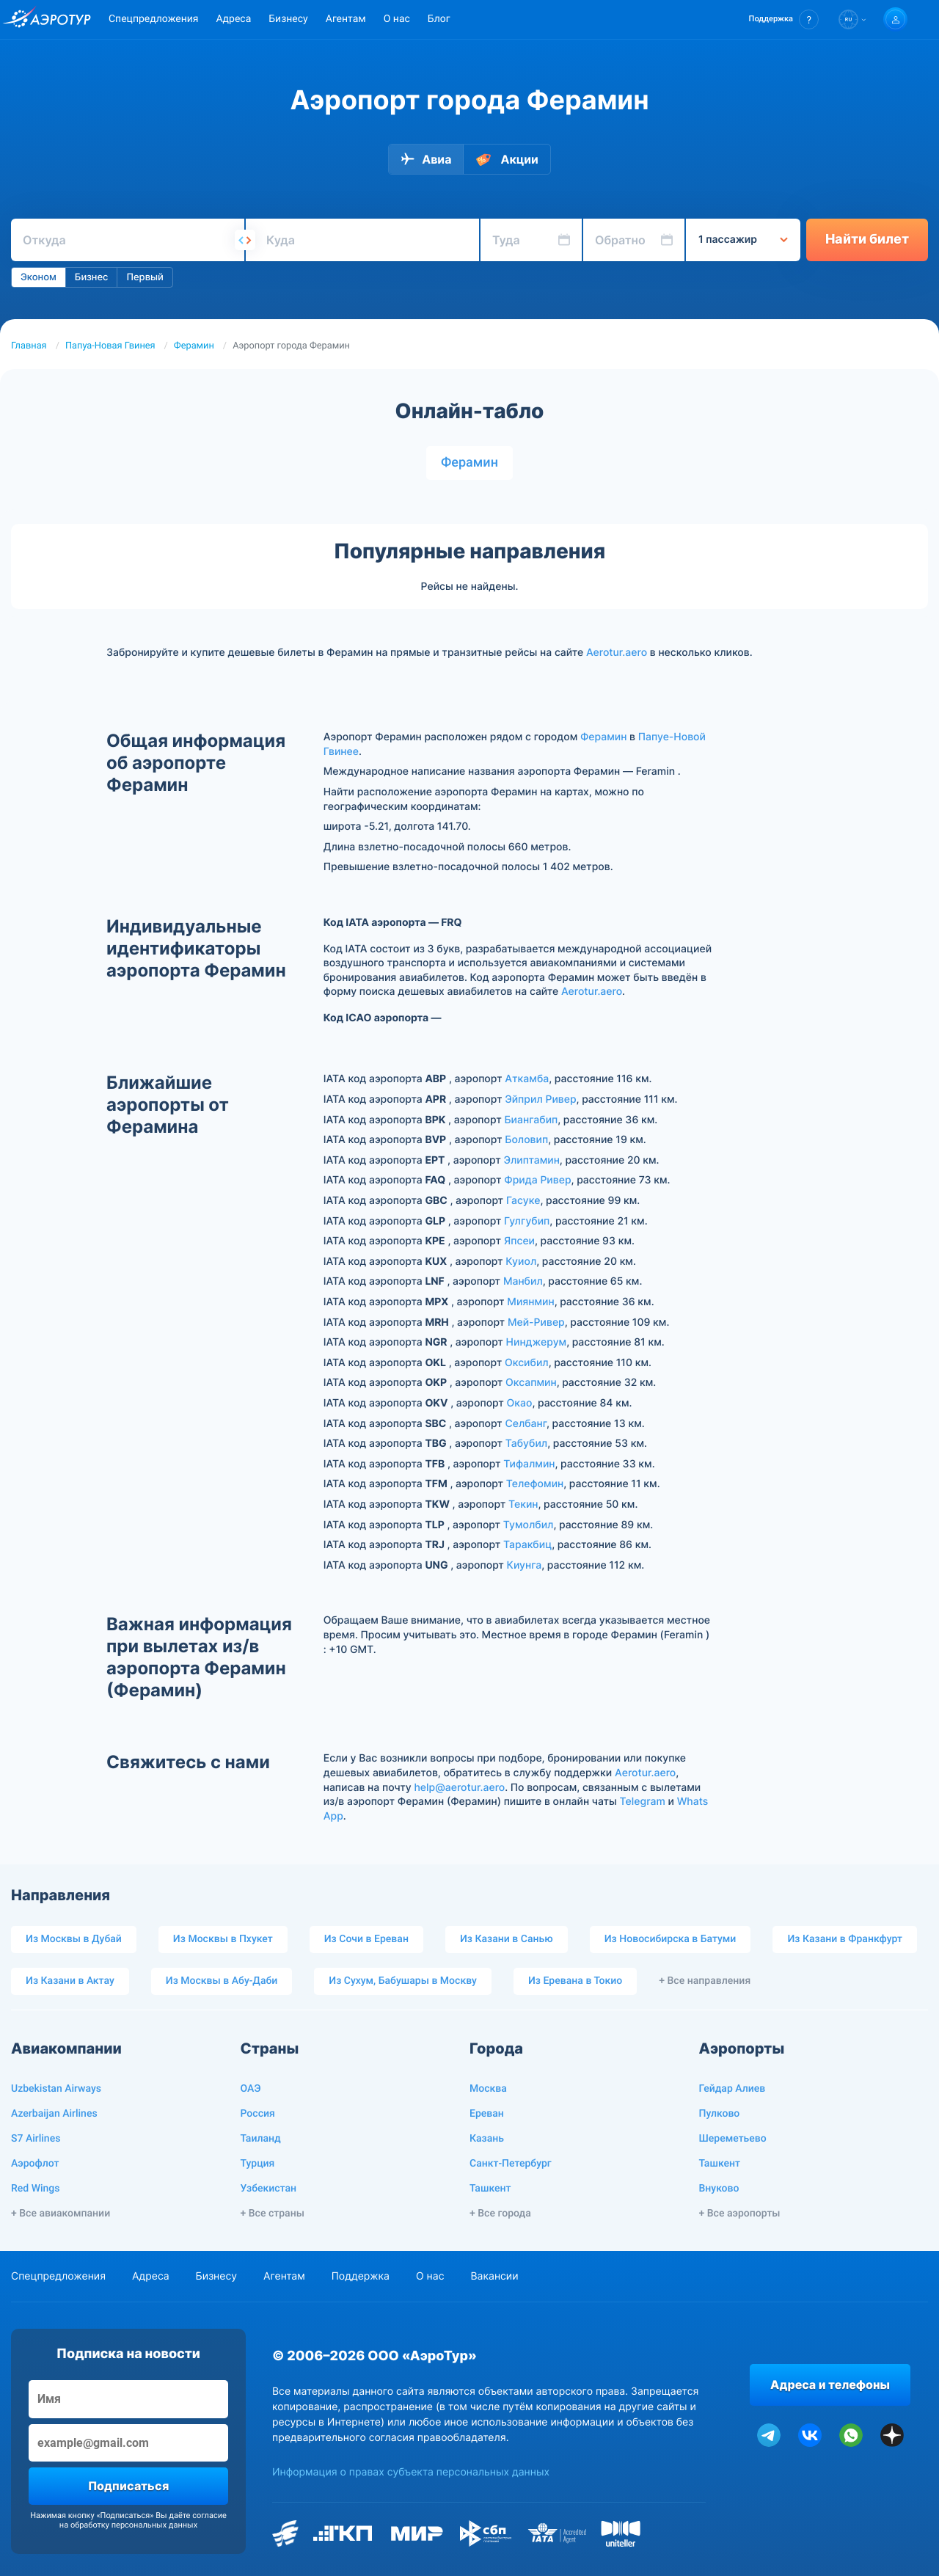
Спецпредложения (153, 19)
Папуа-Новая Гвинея (110, 345)
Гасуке (523, 1200)
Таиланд (261, 2139)
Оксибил (527, 1363)
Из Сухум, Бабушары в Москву (403, 1981)
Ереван (487, 2114)
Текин (523, 1504)
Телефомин (534, 1484)
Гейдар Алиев (732, 2089)
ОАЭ (251, 2089)
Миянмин (530, 1302)
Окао (520, 1403)
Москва (488, 2089)
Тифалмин (529, 1464)
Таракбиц (527, 1545)
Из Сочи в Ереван (366, 1939)
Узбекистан (269, 2188)
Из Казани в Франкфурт (844, 1939)
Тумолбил (528, 1525)
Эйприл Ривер (540, 1099)
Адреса (233, 19)
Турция (258, 2164)
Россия (258, 2114)
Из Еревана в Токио (575, 1981)
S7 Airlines (35, 2139)
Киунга (524, 1565)
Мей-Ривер (536, 1322)
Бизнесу (287, 19)
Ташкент (490, 2188)
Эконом (38, 277)
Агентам (346, 19)
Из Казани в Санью (506, 1939)
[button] (784, 19)
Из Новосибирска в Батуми (670, 1939)
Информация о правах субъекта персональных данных (410, 2472)
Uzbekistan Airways (56, 2089)
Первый (144, 277)
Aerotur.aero (616, 652)
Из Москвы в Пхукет (223, 1939)
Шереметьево (733, 2139)
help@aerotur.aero (459, 1787)
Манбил (523, 1281)
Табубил (526, 1443)
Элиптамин (531, 1160)
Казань (487, 2139)
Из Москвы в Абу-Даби (222, 1981)
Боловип (526, 1140)
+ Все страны (272, 2213)
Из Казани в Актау (70, 1981)
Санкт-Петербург (511, 2164)
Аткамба (527, 1079)
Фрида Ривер (537, 1180)
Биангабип (531, 1120)
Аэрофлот (35, 2164)
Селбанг (526, 1423)
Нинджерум (536, 1342)
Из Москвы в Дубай (74, 1939)
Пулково (719, 2114)
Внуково (719, 2188)
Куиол (520, 1261)
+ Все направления (704, 1981)
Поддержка (361, 2276)
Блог (439, 19)
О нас (397, 19)
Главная (29, 345)
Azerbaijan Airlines (54, 2114)
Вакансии (494, 2276)
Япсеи (519, 1241)
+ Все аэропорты (740, 2213)
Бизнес (92, 277)
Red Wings (35, 2188)
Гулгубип (526, 1221)
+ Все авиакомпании (60, 2213)
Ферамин (194, 345)
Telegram (642, 1801)
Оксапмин (531, 1382)
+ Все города (500, 2213)
